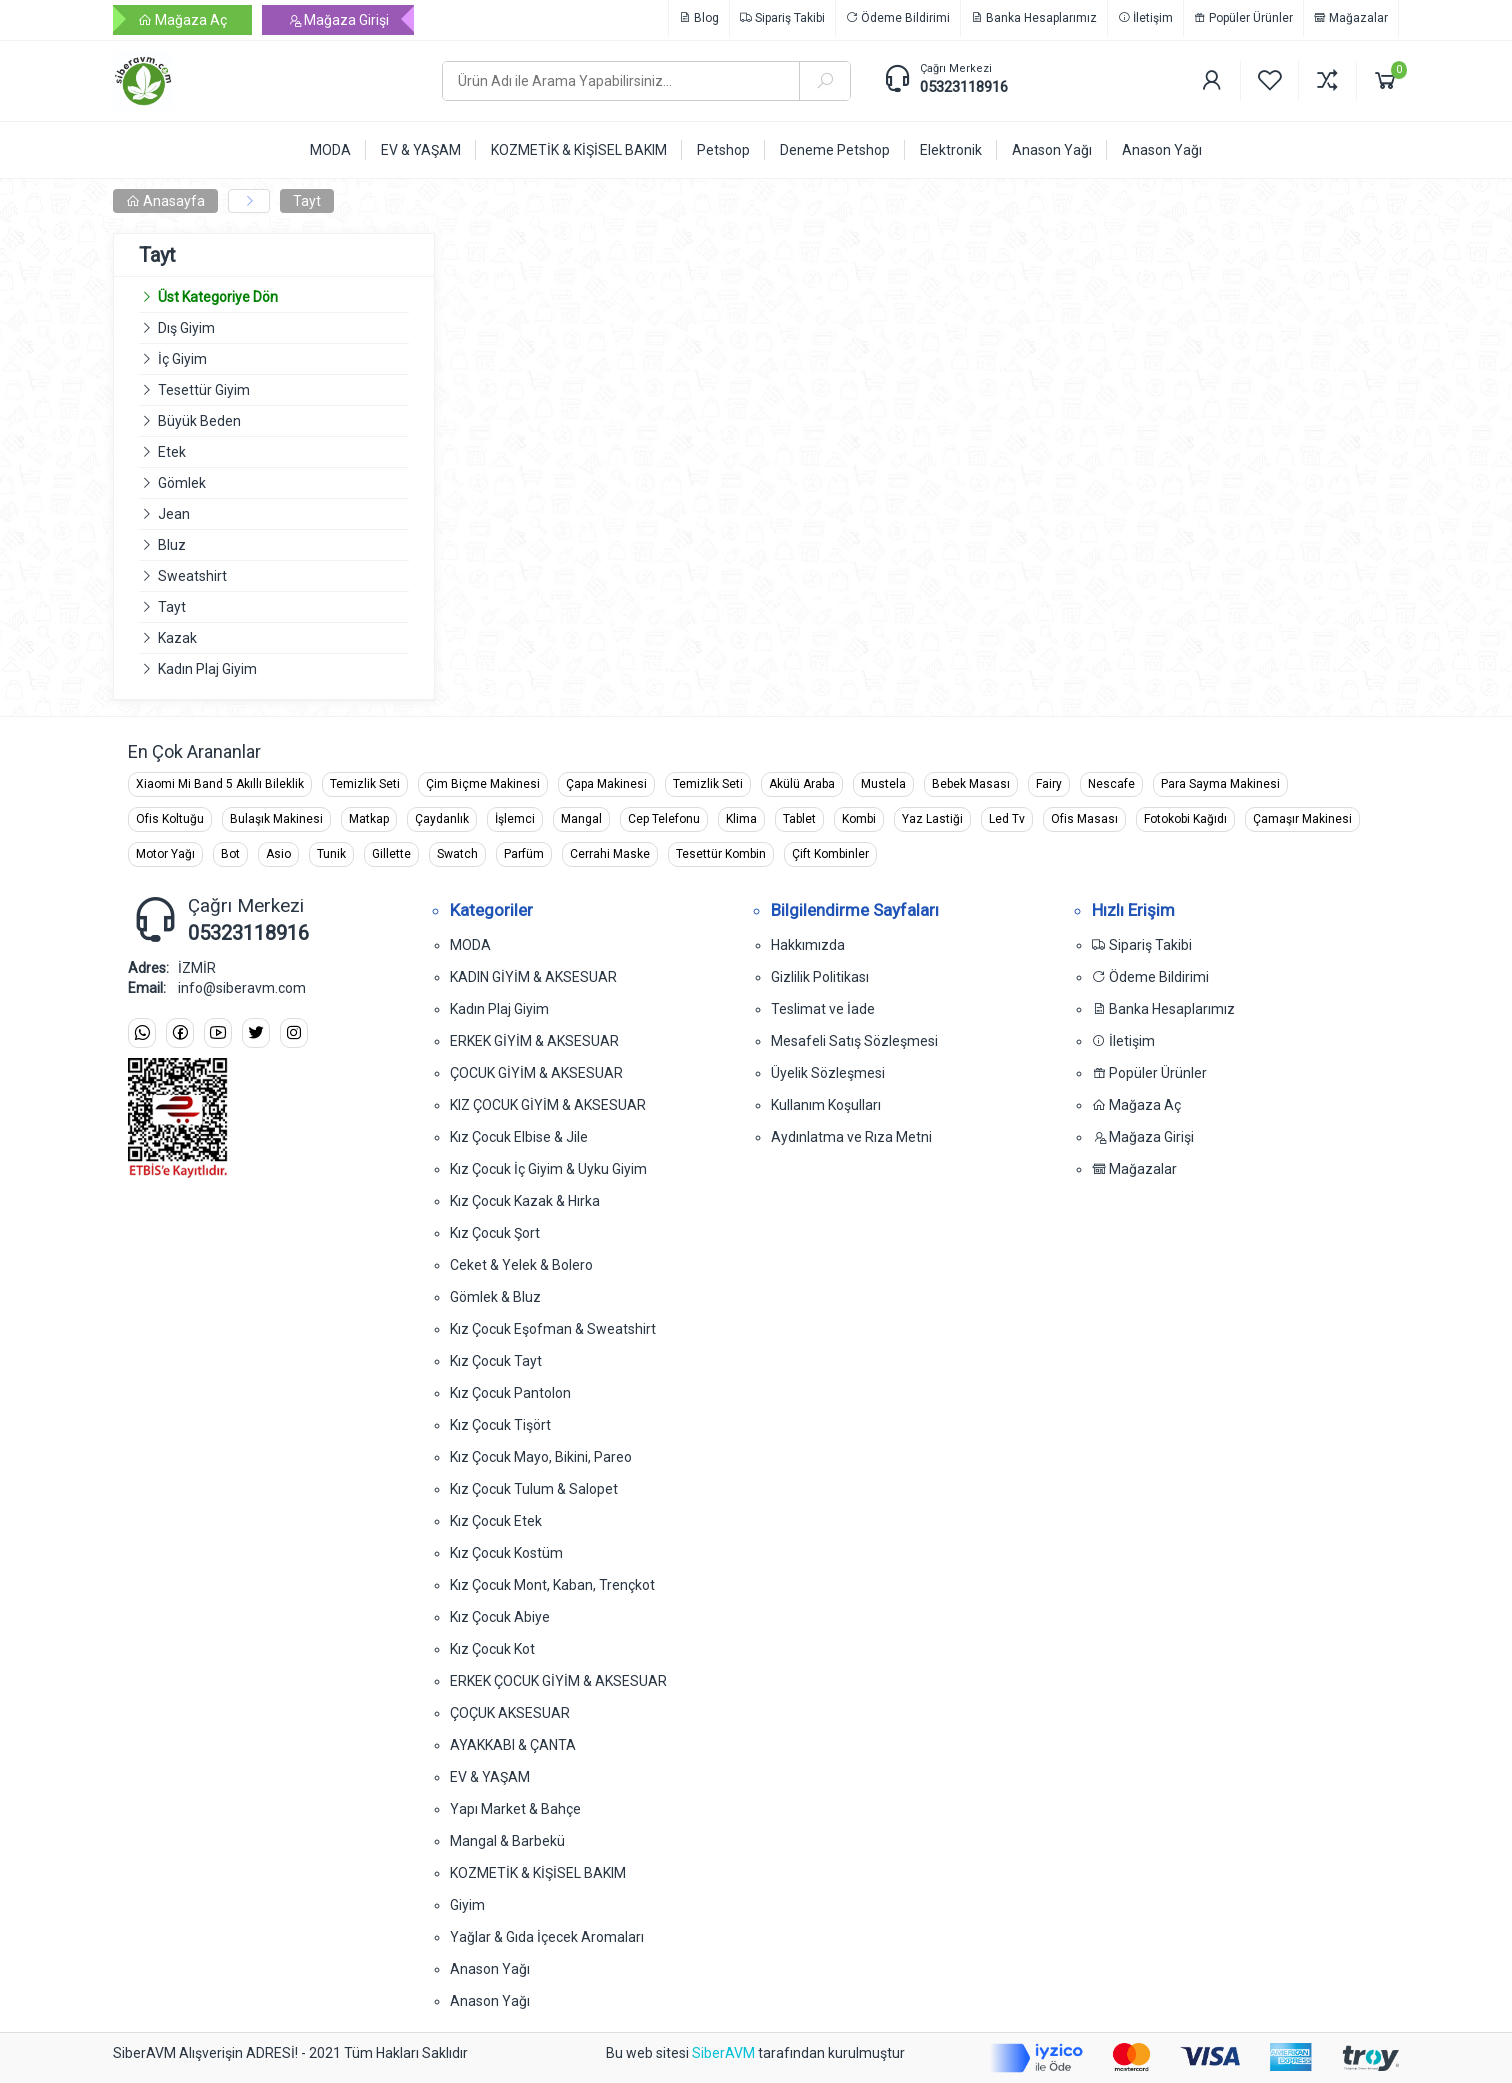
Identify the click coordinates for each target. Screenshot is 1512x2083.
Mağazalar (1351, 18)
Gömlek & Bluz (495, 1297)
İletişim (1145, 18)
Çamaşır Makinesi (1302, 819)
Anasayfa (165, 201)
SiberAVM (723, 2053)
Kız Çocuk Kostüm (506, 1553)
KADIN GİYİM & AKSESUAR (533, 977)
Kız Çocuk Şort (495, 1233)
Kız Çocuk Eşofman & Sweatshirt (553, 1329)
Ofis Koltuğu (170, 819)
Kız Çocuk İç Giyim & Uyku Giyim (548, 1169)
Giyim (467, 1905)
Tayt (307, 201)
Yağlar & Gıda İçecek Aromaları (547, 1937)
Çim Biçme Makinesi (483, 784)
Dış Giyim (186, 328)
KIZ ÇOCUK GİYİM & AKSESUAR (548, 1105)
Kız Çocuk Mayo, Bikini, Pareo (541, 1457)
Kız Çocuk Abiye (500, 1617)
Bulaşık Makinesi (276, 819)
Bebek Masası (971, 784)
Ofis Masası (1084, 819)
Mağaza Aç (182, 20)
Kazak (177, 638)
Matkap (369, 819)
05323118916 (964, 87)
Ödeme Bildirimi (898, 18)
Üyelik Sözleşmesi (828, 1073)
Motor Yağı (165, 854)
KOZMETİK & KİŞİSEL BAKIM (538, 1873)
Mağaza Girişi (338, 20)
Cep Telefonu (664, 819)
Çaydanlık (442, 819)
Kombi (859, 819)
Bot (230, 854)
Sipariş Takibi (782, 18)
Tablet (799, 819)
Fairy (1049, 784)
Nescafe (1111, 784)
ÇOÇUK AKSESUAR (510, 1713)
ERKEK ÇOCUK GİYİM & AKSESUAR (558, 1681)
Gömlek (182, 483)
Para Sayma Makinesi (1220, 784)
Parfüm (524, 854)
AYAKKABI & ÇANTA (513, 1745)
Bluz (172, 545)
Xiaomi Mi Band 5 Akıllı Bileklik (220, 784)
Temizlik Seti (365, 784)
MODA (470, 945)
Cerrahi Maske (610, 854)
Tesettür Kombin (721, 854)
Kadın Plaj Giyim (207, 669)
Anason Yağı (490, 1969)
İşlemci (515, 819)
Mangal (581, 819)
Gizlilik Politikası (820, 977)
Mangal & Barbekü (507, 1841)
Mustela (883, 784)
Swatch (457, 854)
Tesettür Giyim (204, 390)
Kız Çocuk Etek (496, 1521)
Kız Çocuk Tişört (500, 1425)
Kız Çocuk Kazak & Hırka (525, 1201)
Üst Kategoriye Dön (208, 297)
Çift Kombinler (830, 854)
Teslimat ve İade (823, 1009)
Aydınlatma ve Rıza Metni (851, 1137)
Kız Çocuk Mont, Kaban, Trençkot (552, 1585)
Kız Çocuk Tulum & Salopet (534, 1489)
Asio (278, 854)
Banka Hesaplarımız (1034, 18)
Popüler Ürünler (1243, 18)
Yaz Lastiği (932, 819)
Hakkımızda (808, 945)
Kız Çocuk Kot (492, 1649)
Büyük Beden (199, 421)
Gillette (391, 854)
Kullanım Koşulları (826, 1105)
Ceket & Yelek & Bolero (521, 1265)
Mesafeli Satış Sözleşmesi (854, 1041)
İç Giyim (182, 359)
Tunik (331, 854)
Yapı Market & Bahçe (515, 1809)
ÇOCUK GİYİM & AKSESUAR (536, 1073)
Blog (699, 18)
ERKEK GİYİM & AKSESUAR (534, 1041)
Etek (172, 452)
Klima (741, 819)
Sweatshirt (192, 576)
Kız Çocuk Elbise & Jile (519, 1137)
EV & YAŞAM (490, 1777)
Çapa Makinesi (606, 784)
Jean (174, 514)
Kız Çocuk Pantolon (510, 1393)
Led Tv (1007, 819)
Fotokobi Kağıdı (1185, 819)
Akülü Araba (802, 784)
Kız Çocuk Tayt (496, 1361)
